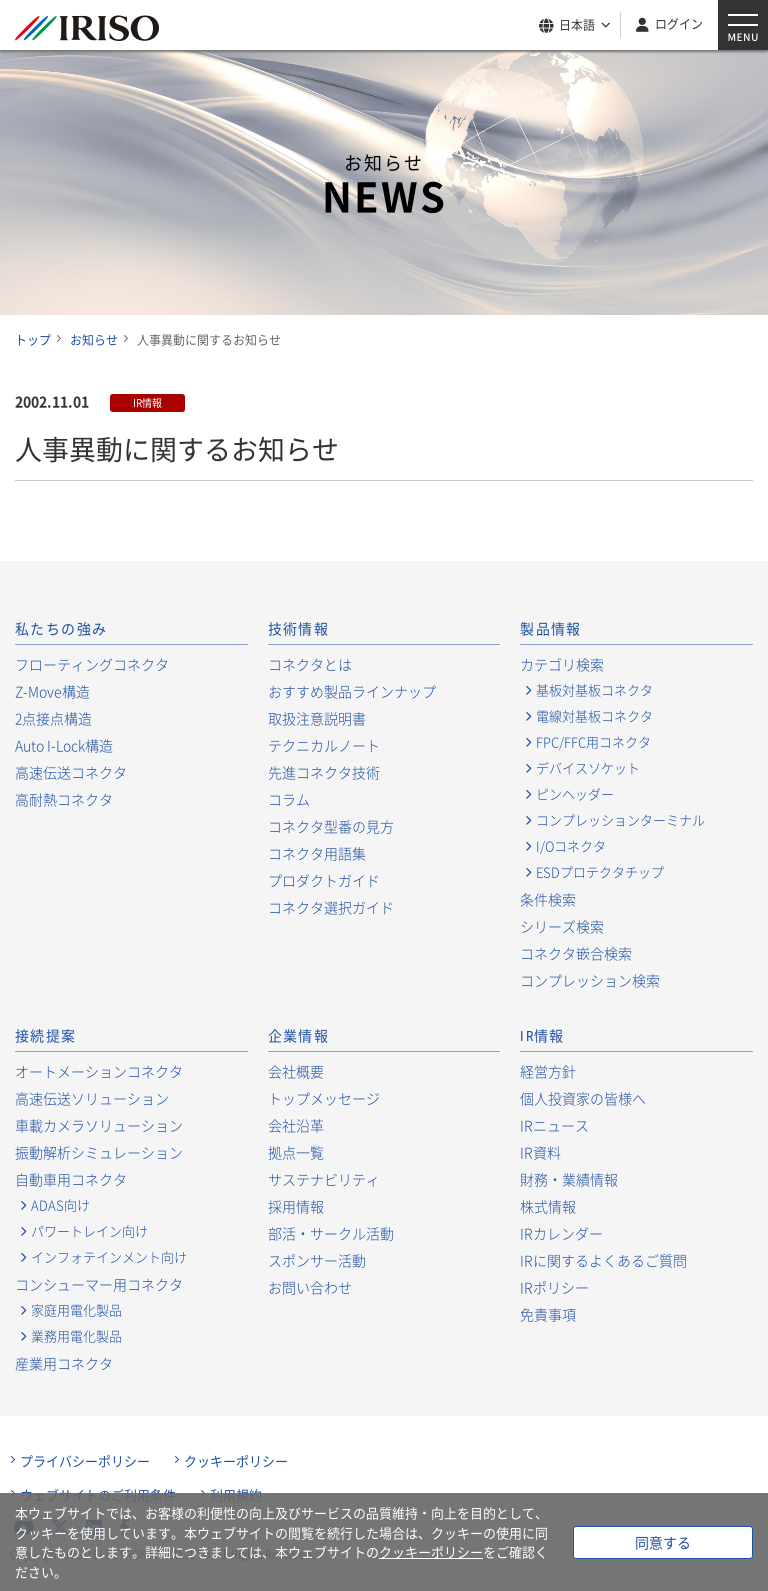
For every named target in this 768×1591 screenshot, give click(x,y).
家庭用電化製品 (76, 1310)
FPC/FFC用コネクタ (593, 742)
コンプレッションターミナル (620, 820)
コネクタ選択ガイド (331, 907)
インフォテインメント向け (109, 1257)
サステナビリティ (324, 1179)
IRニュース (554, 1125)
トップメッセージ (324, 1098)
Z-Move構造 (52, 691)
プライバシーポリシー (85, 1461)
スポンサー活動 (317, 1260)
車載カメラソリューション (99, 1125)
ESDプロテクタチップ (600, 872)
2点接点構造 (53, 718)
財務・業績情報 (569, 1179)
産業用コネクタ (64, 1363)
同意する (663, 1542)
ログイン (679, 24)
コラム (289, 799)
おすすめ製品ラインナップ (352, 691)
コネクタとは (310, 664)
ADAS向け (60, 1205)
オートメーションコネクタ (99, 1071)
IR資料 (540, 1152)
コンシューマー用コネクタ (99, 1284)
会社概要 (296, 1071)
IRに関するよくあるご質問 (603, 1260)
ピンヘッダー (575, 794)
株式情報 (548, 1206)
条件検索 (548, 899)
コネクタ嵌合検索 (576, 953)
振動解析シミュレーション (99, 1152)
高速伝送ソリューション (92, 1098)
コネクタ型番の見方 (331, 826)
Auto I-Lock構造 (64, 745)
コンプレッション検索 (590, 980)
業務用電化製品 (76, 1336)
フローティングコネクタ (92, 664)
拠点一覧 (296, 1152)
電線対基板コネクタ (594, 716)
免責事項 (548, 1314)
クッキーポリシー (236, 1461)
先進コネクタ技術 (324, 772)
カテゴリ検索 (562, 664)
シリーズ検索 (562, 926)
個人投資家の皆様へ (583, 1098)
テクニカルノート (324, 745)
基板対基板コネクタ (594, 690)
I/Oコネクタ (571, 846)
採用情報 (296, 1206)
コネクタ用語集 (317, 853)
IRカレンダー (561, 1233)
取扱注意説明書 (317, 718)
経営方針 (548, 1071)
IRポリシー (554, 1287)
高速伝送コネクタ (71, 772)
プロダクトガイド (324, 880)
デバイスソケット (588, 768)
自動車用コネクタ (71, 1179)
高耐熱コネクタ (64, 799)
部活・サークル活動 (331, 1233)
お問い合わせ (310, 1287)
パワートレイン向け (89, 1231)
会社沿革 (296, 1125)
